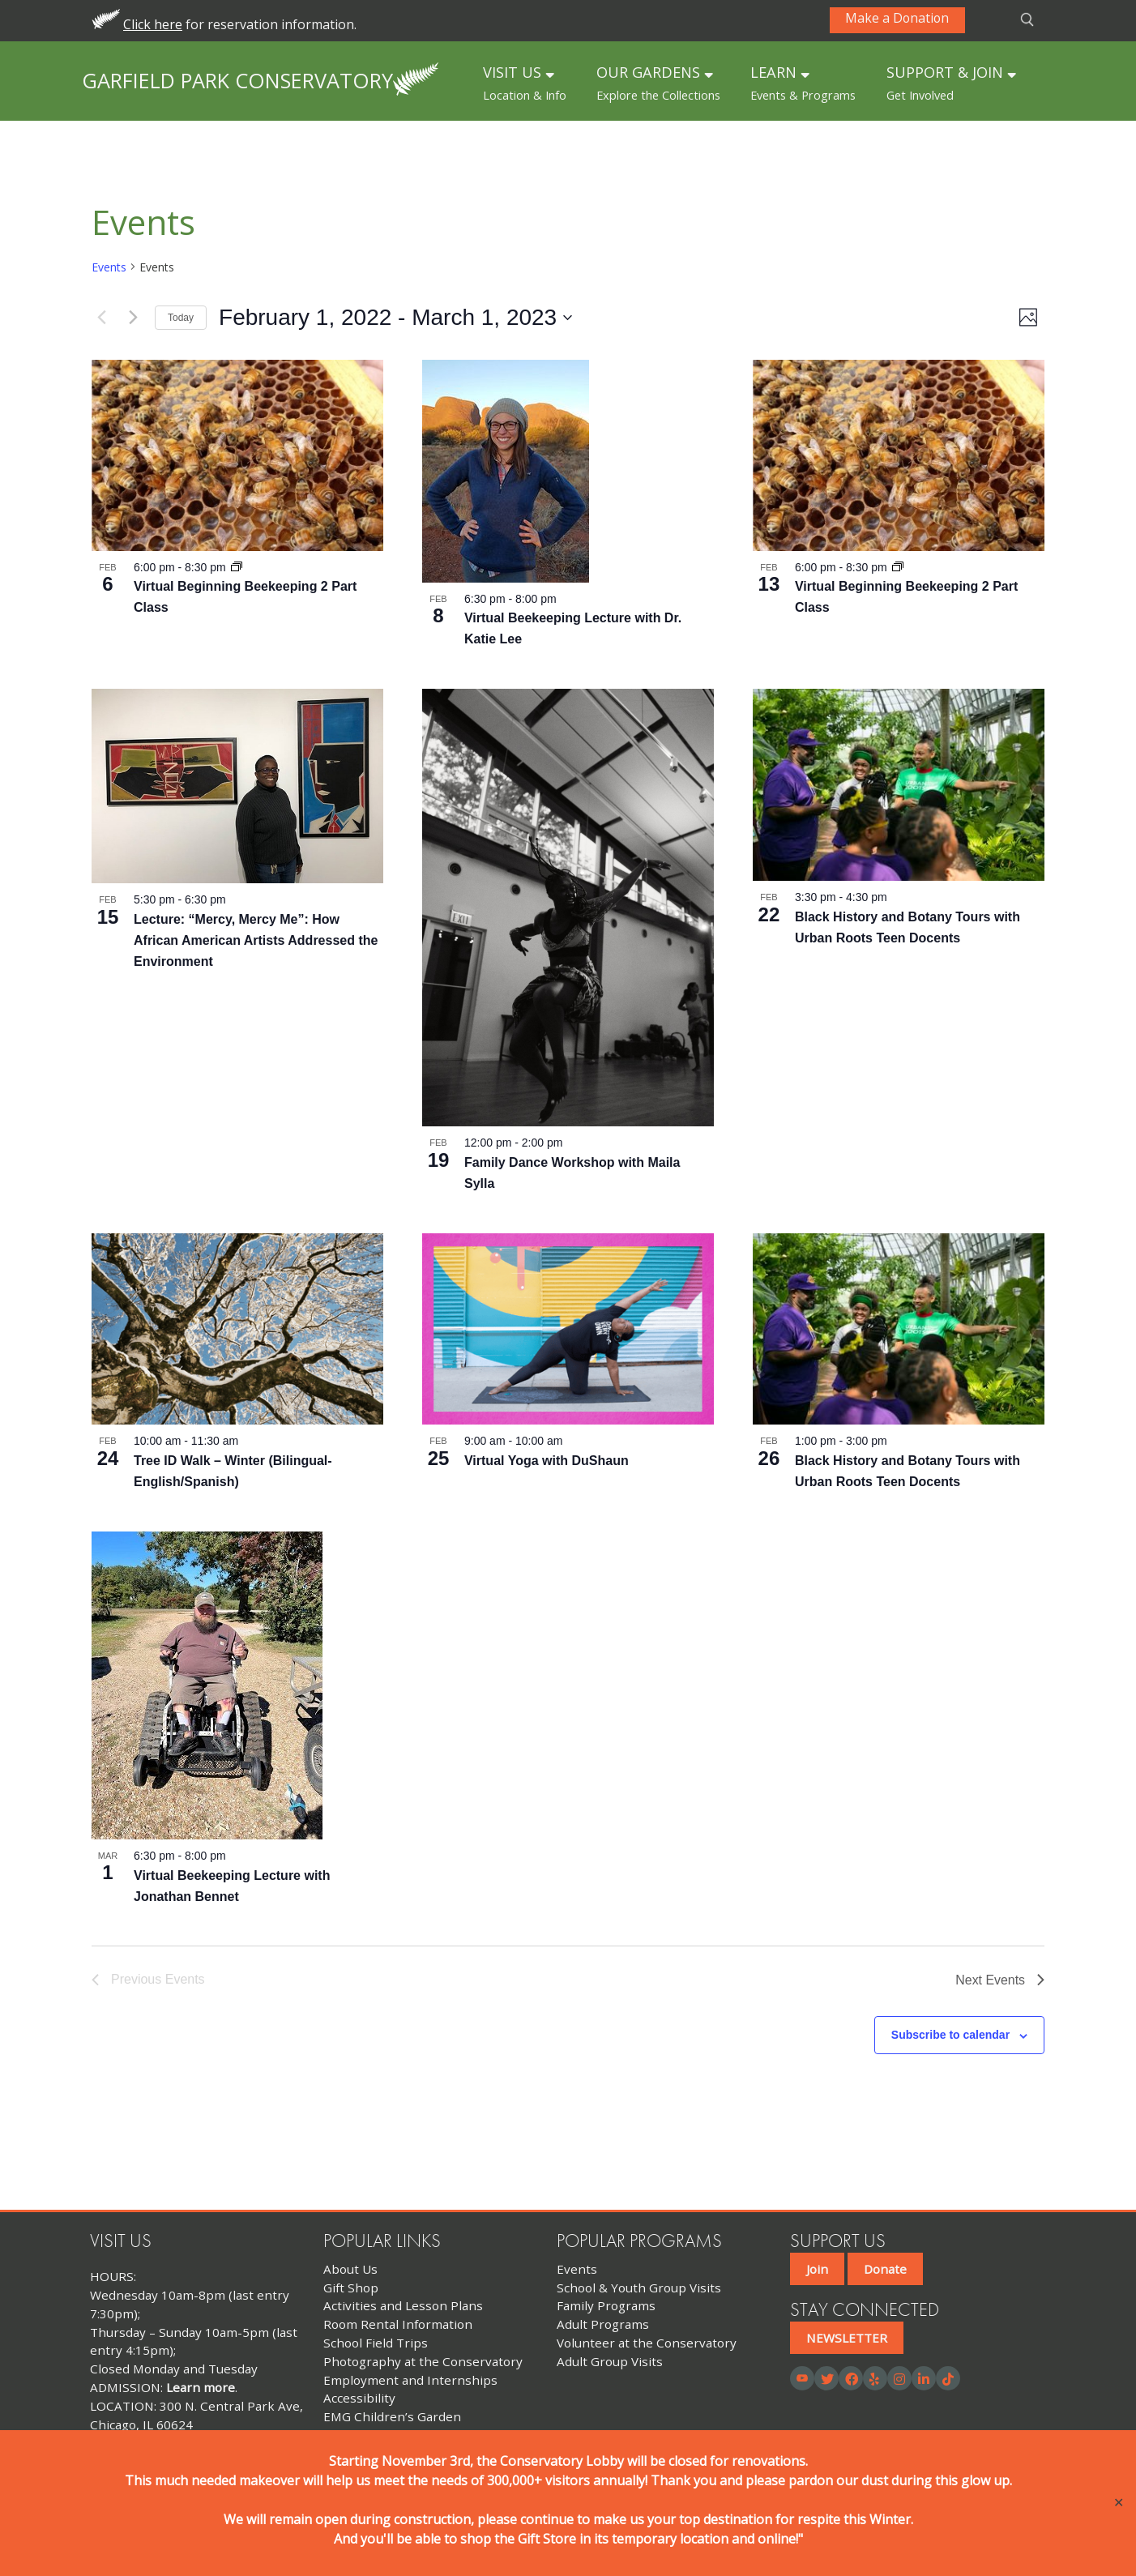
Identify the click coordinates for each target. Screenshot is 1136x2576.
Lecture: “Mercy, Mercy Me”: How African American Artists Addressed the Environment (256, 940)
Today (181, 317)
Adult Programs (603, 2324)
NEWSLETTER (846, 2338)
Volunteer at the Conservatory (647, 2343)
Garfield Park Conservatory (237, 80)
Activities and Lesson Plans (403, 2305)
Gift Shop (350, 2287)
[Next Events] (133, 317)
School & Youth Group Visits (639, 2287)
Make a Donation (898, 19)
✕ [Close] (1118, 2503)
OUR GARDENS (658, 82)
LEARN (803, 82)
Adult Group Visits (610, 2361)
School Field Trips (375, 2343)
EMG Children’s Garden (392, 2416)
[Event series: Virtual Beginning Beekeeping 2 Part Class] (236, 567)
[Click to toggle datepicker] (395, 317)
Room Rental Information (397, 2324)
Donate (885, 2269)
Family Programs (606, 2305)
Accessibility (359, 2398)
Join (817, 2269)
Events (109, 267)
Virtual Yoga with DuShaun (546, 1460)
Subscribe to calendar (950, 2034)
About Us (350, 2269)
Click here (152, 24)
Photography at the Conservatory (423, 2361)
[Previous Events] (101, 317)
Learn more (200, 2387)
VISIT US (524, 82)
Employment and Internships (410, 2380)
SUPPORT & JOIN (951, 82)
